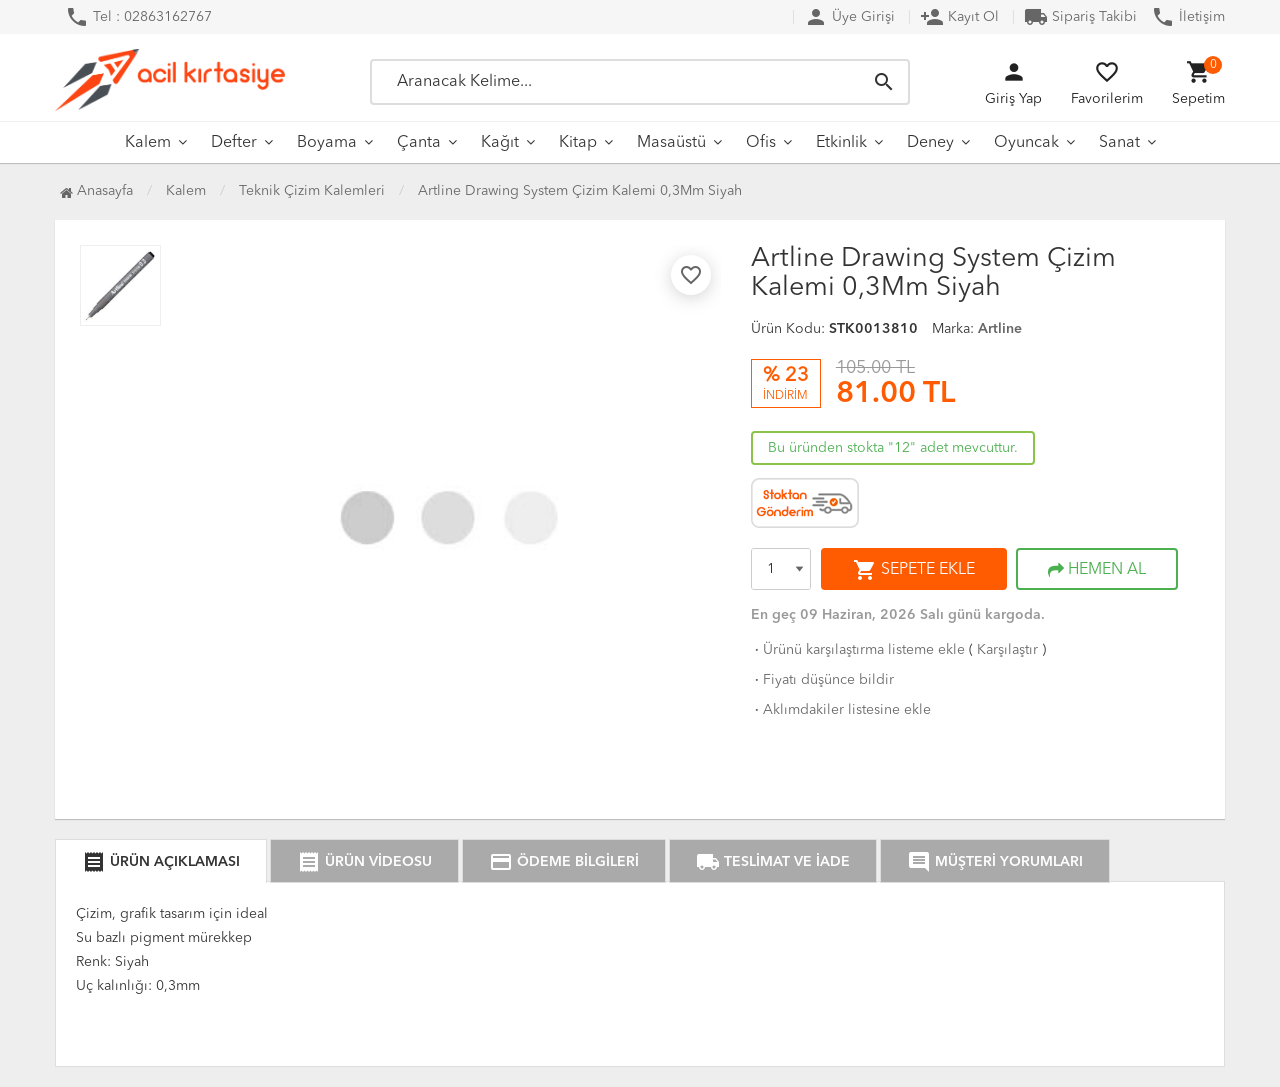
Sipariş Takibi (1080, 17)
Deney (930, 143)
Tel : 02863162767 (138, 17)
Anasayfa (96, 191)
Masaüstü (671, 143)
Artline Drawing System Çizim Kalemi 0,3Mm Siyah (580, 191)
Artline (1000, 329)
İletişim (1188, 17)
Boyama (327, 143)
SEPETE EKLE (914, 570)
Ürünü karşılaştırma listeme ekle (858, 650)
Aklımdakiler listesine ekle (841, 710)
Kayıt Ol (959, 17)
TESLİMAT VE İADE (773, 862)
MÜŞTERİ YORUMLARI (995, 862)
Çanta (419, 143)
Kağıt (500, 143)
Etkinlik (841, 143)
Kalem (148, 143)
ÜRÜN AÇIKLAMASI (161, 862)
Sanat (1119, 143)
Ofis (761, 143)
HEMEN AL (1097, 570)
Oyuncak (1026, 143)
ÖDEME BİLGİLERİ (564, 862)
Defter (234, 143)
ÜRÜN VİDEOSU (364, 862)
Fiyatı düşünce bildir (822, 680)
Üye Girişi (849, 17)
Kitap (578, 143)
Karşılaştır (1007, 650)
